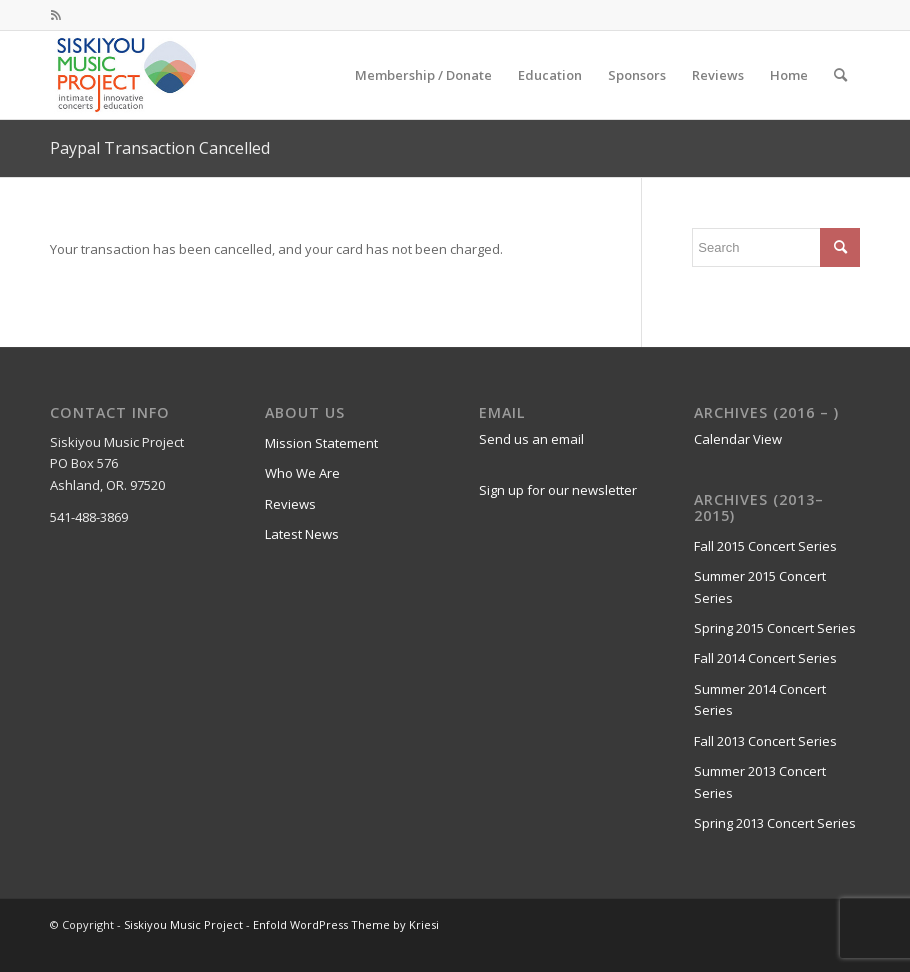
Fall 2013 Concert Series (765, 741)
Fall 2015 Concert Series (765, 546)
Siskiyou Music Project (183, 924)
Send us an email (531, 439)
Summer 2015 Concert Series (760, 586)
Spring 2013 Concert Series (775, 823)
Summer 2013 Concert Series (760, 781)
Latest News (302, 534)
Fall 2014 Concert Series (765, 658)
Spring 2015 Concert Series (775, 628)
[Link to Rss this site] (56, 15)
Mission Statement (321, 443)
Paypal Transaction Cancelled (160, 148)
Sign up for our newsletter (558, 490)
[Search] (840, 75)
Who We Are (302, 473)
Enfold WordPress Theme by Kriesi (346, 924)
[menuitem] (423, 75)
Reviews (290, 504)
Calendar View (738, 439)
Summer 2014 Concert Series (760, 699)
